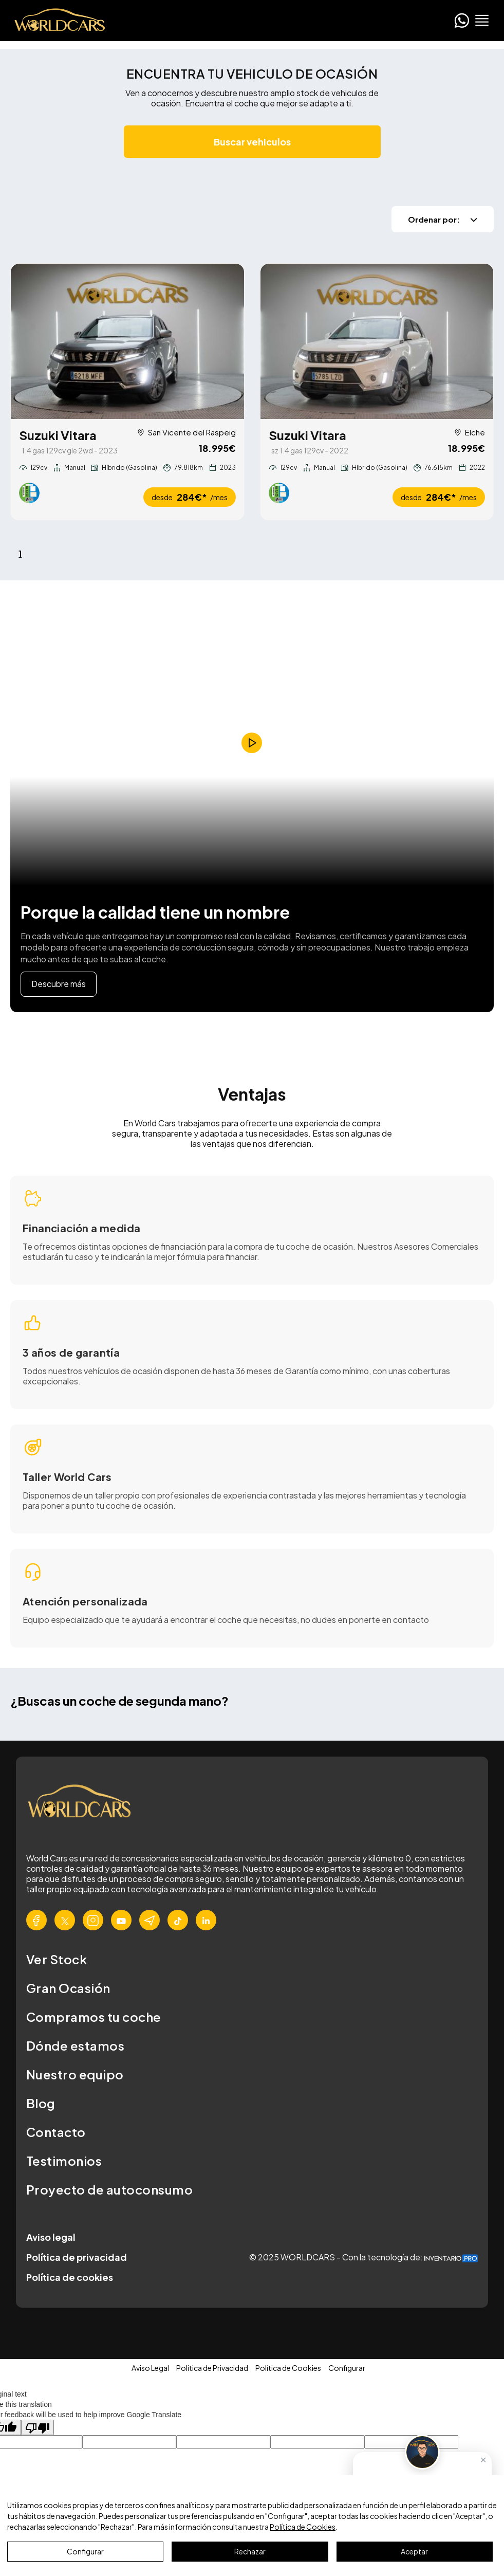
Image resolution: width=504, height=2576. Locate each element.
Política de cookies (69, 2278)
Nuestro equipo (75, 2075)
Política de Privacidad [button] (212, 2368)
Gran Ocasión (68, 1989)
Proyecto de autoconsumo (109, 2190)
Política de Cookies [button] (288, 2368)
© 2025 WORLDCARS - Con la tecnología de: (363, 2257)
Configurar (85, 2551)
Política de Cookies (302, 2526)
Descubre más (58, 984)
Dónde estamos (75, 2046)
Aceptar (414, 2551)
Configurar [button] (346, 2368)
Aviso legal (51, 2238)
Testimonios (64, 2161)
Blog (40, 2104)
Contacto (56, 2133)
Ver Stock (56, 1960)
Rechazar (250, 2551)
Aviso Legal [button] (150, 2368)
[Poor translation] (37, 2428)
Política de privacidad (76, 2258)
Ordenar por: (442, 219)
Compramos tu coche (93, 2017)
